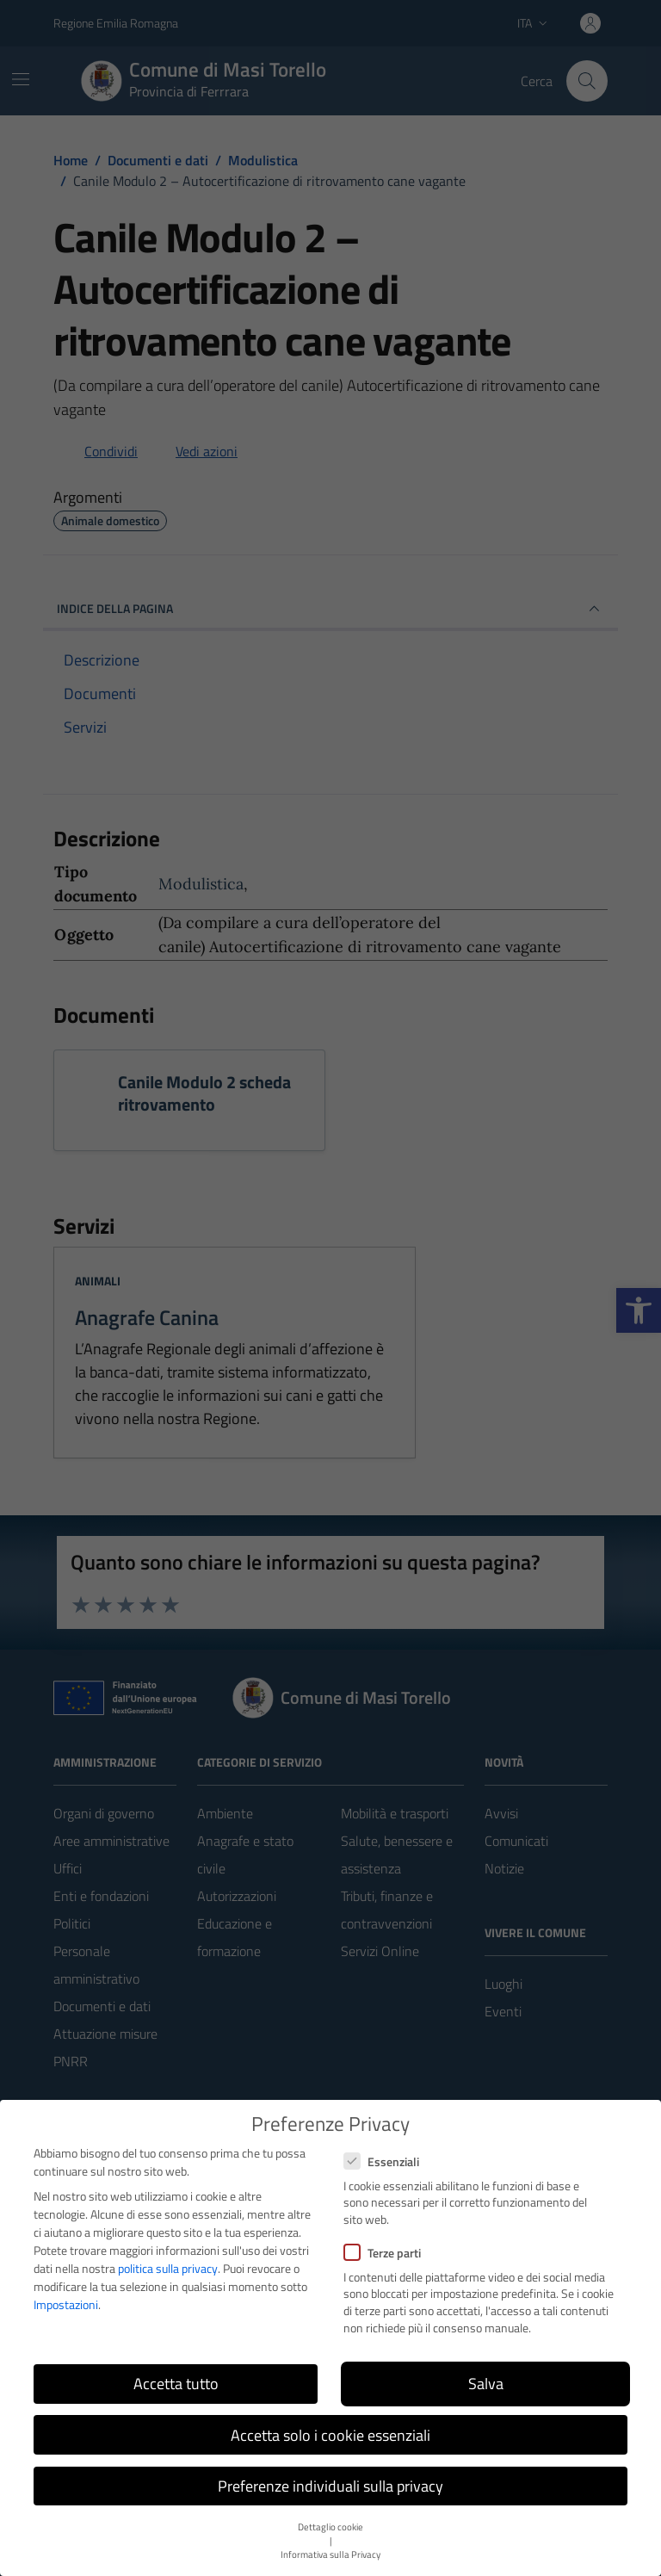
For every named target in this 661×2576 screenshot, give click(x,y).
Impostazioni (66, 2304)
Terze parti (382, 2253)
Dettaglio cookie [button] (330, 2527)
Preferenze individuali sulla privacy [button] (330, 2486)
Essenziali (381, 2161)
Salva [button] (485, 2383)
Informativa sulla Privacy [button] (330, 2554)
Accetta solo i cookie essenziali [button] (330, 2435)
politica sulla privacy (168, 2268)
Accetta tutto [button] (176, 2383)
